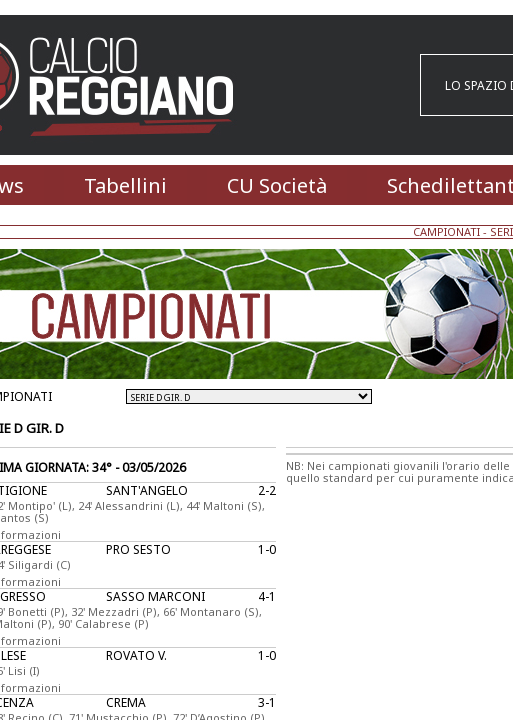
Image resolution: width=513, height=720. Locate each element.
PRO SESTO (138, 549)
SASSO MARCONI (155, 596)
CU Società (277, 185)
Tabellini (125, 185)
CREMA (126, 702)
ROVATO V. (136, 655)
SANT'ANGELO (147, 490)
